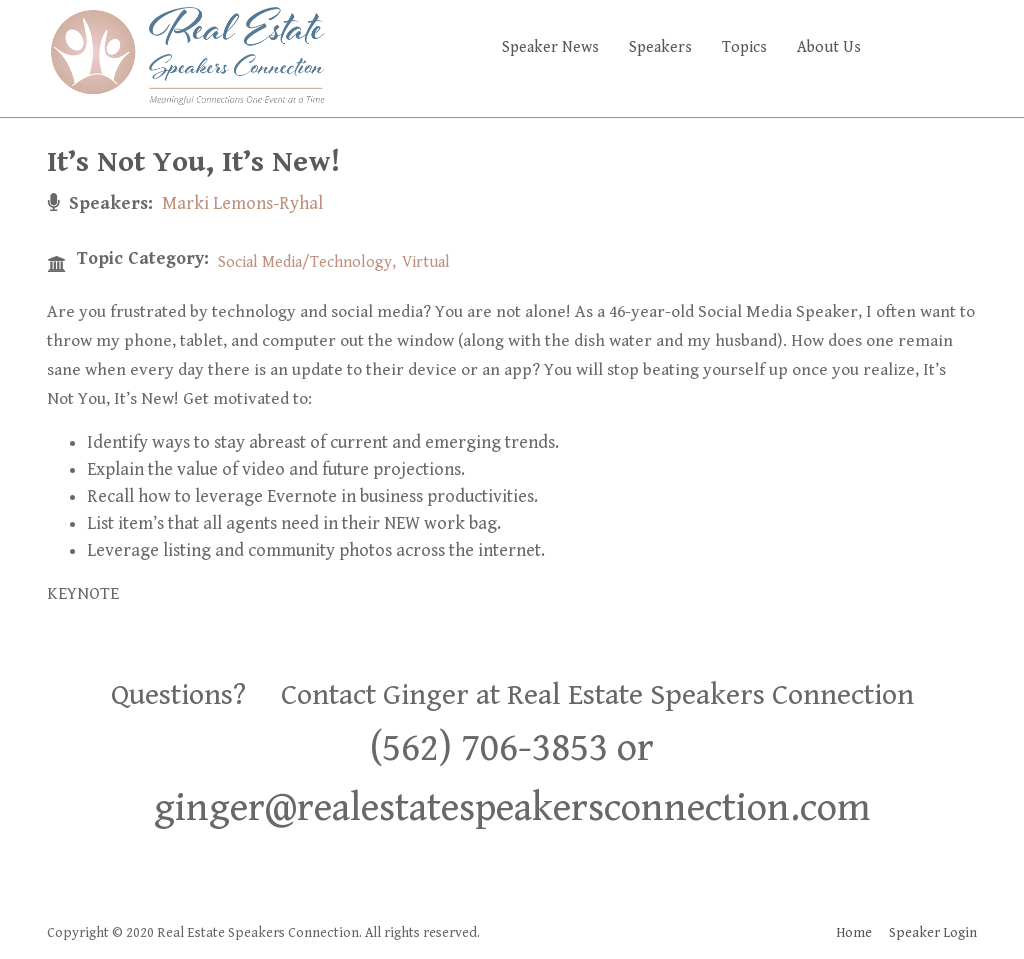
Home (854, 933)
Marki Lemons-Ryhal (242, 203)
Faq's (942, 47)
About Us (829, 47)
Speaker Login (933, 933)
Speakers (660, 47)
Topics (744, 47)
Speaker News (550, 47)
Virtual (426, 262)
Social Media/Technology (305, 262)
